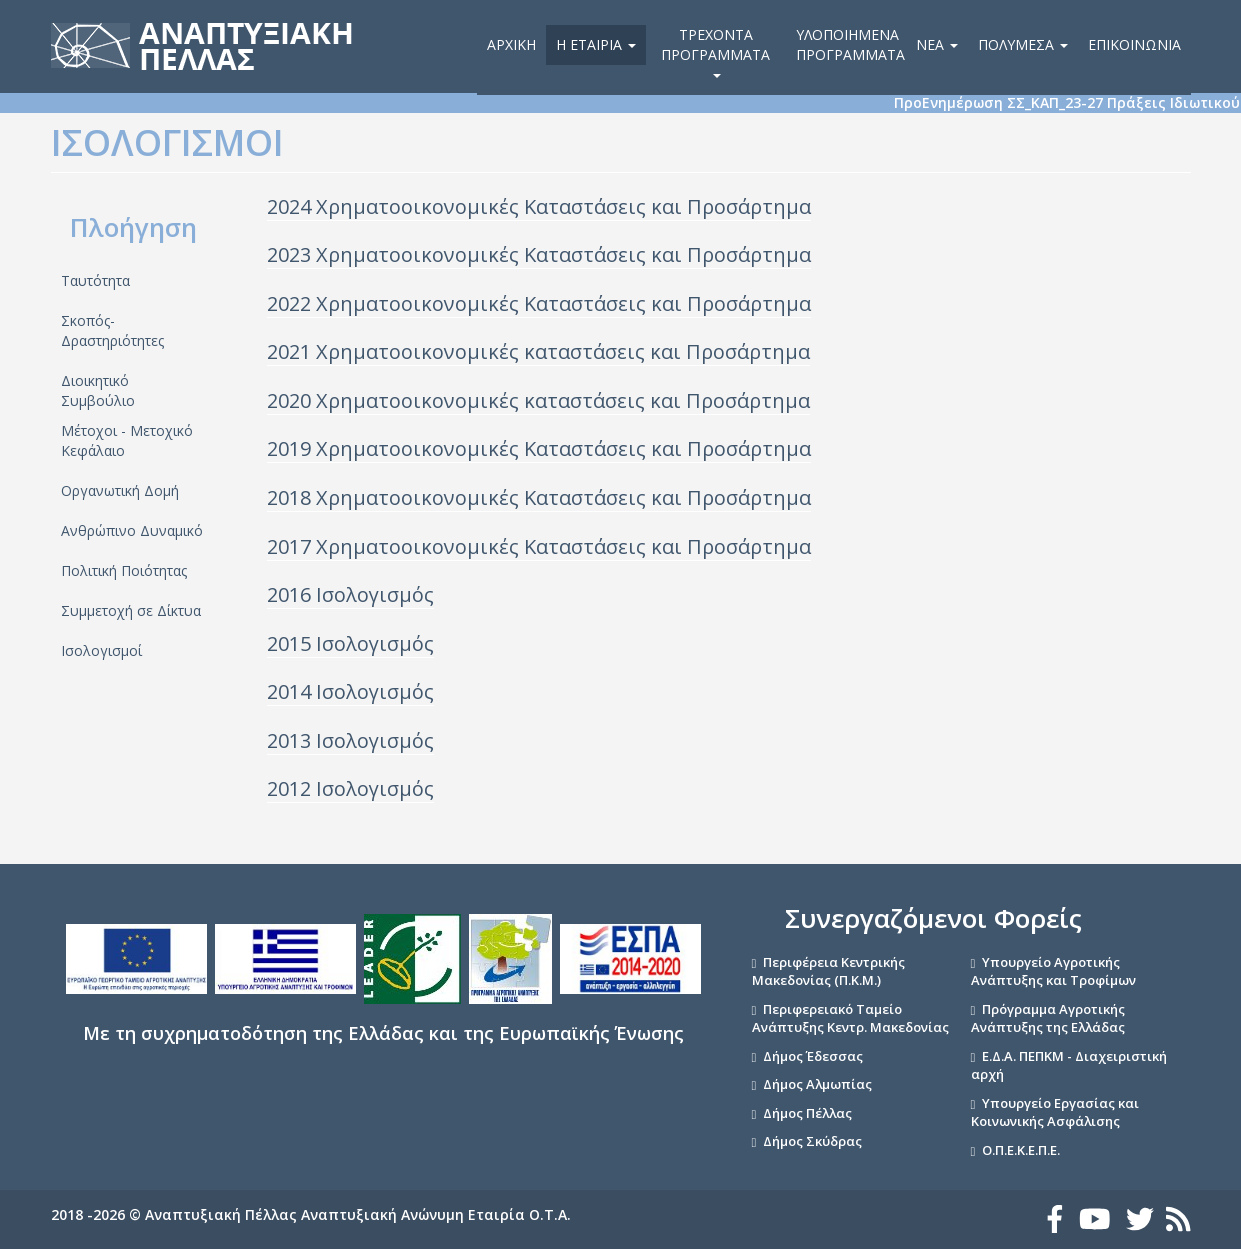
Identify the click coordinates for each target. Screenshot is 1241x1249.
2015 (291, 643)
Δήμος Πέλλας (807, 1113)
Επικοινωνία (1134, 44)
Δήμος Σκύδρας (812, 1141)
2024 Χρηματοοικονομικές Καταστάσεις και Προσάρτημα (539, 206)
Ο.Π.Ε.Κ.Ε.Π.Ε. (1021, 1150)
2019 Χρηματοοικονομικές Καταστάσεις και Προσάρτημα (539, 448)
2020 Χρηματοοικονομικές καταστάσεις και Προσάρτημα (538, 400)
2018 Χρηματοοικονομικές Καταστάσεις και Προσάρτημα (539, 497)
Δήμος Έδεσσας (813, 1056)
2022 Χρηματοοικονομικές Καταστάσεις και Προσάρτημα (539, 303)
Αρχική (511, 44)
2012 (291, 788)
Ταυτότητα (95, 280)
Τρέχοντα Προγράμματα (715, 51)
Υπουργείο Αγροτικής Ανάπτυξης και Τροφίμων (1053, 971)
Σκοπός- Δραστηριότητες (112, 330)
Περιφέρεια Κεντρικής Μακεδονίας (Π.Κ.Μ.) (828, 971)
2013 (291, 740)
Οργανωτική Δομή (120, 490)
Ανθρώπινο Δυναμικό (132, 530)
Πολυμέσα (1023, 44)
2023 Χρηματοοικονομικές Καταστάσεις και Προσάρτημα (539, 254)
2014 (291, 691)
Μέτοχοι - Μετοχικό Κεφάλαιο (127, 440)
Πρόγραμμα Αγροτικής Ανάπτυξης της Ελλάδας (1048, 1018)
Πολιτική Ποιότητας (124, 570)
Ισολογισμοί (101, 650)
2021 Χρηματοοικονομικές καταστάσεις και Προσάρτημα (538, 351)
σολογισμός (378, 643)
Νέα (937, 44)
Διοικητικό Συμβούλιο (98, 390)
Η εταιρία (596, 44)
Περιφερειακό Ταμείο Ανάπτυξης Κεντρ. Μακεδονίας (850, 1018)
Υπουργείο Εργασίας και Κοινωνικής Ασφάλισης (1055, 1112)
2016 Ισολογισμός (350, 594)
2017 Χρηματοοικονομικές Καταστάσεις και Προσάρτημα (539, 546)
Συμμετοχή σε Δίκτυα (131, 610)
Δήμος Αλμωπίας (817, 1084)
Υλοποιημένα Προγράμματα (850, 44)
